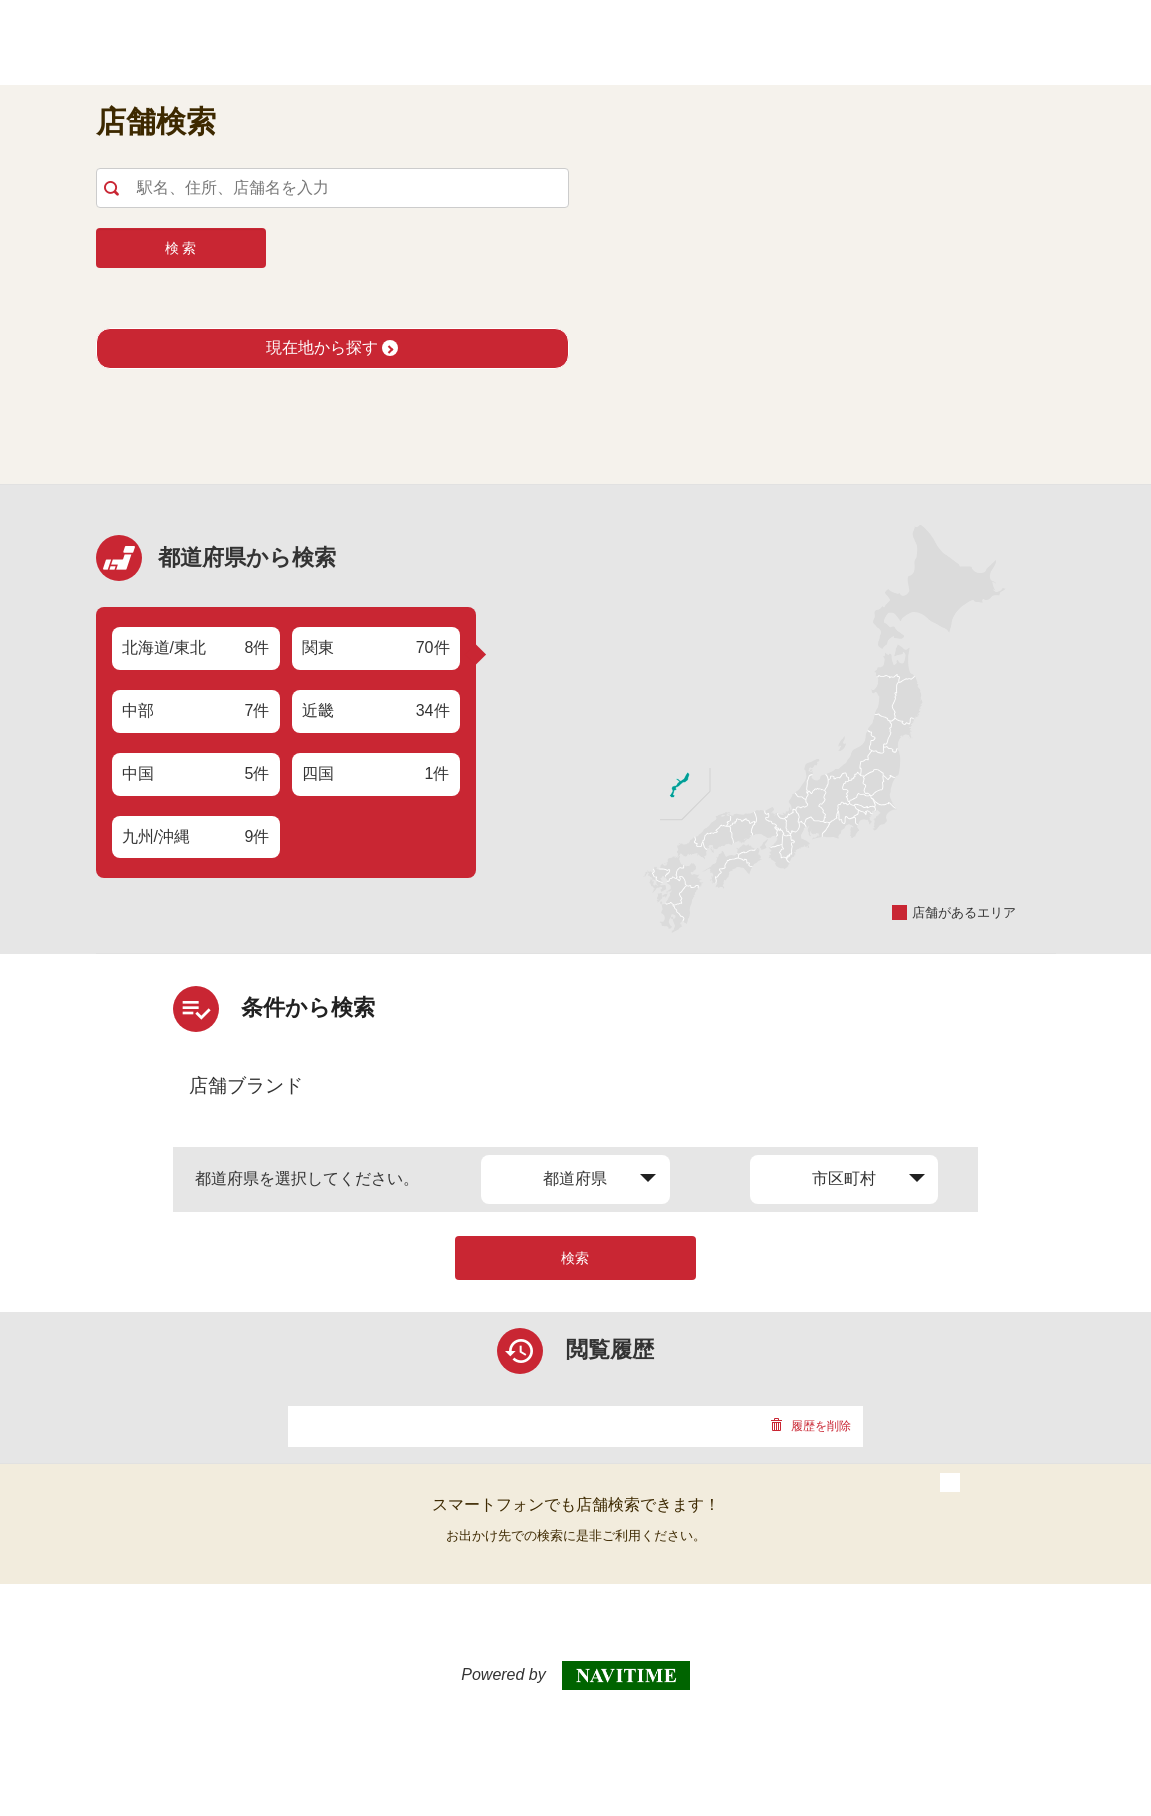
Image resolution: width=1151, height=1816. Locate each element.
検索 (575, 1258)
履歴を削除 (810, 1426)
